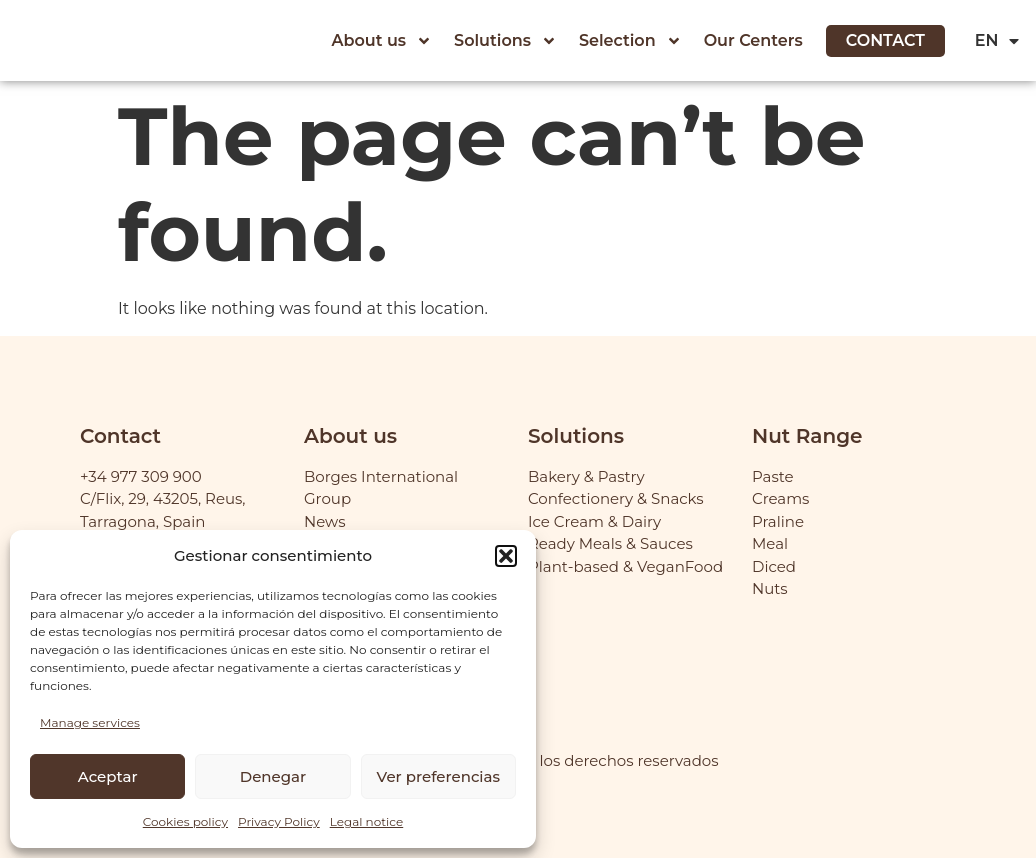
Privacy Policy (279, 821)
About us (382, 41)
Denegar (273, 776)
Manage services (90, 722)
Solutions (505, 41)
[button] (506, 556)
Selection (630, 41)
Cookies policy (185, 821)
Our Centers (753, 40)
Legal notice (367, 821)
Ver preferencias (438, 776)
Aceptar (108, 776)
